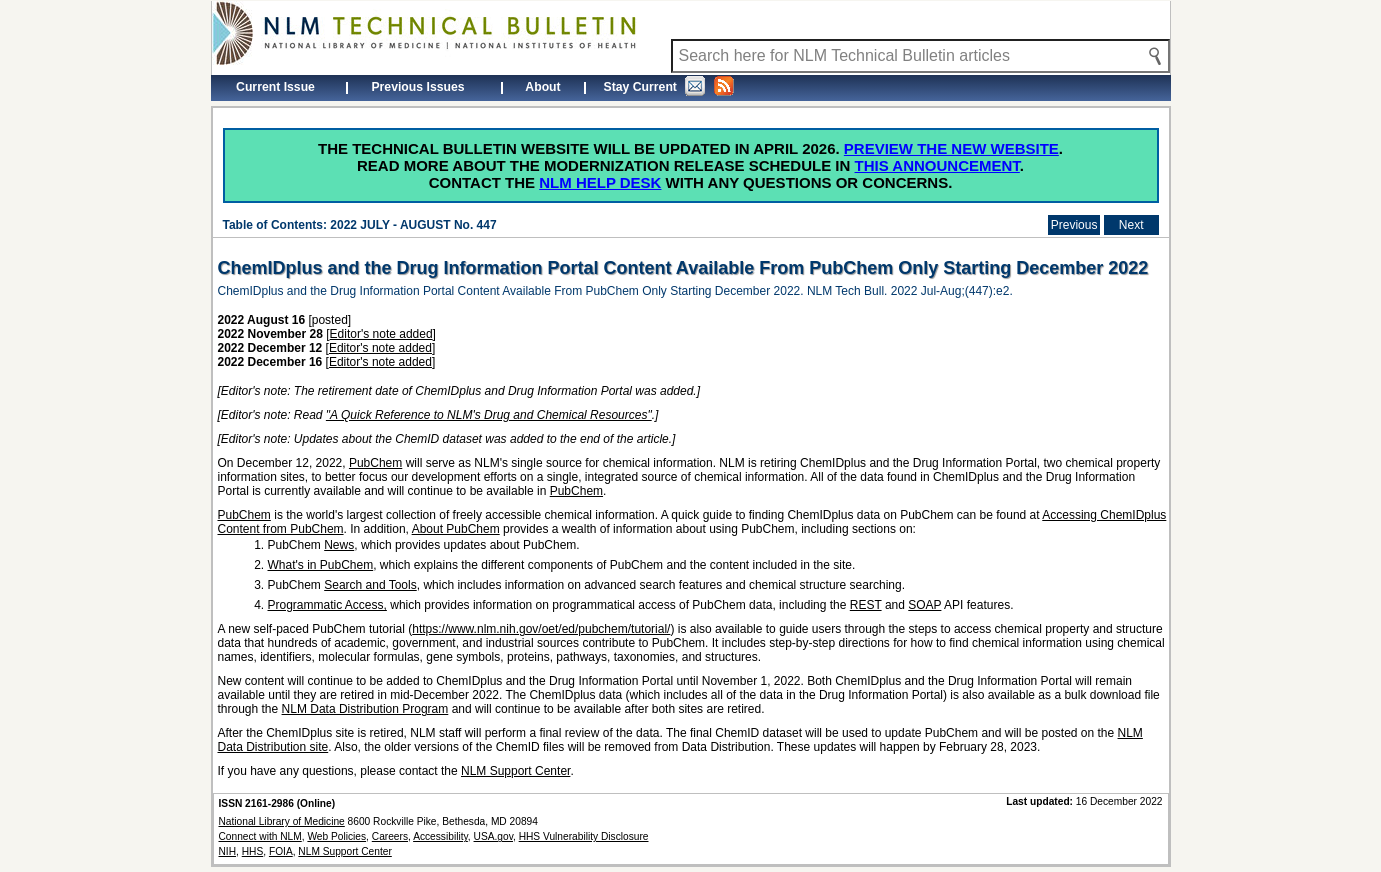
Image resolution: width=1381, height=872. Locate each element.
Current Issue (275, 87)
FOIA (281, 851)
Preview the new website (951, 148)
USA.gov (493, 836)
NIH (228, 851)
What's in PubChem (321, 565)
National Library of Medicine (282, 821)
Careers (390, 836)
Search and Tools (370, 585)
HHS (253, 851)
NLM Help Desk (600, 182)
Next (1131, 225)
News (339, 545)
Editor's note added (381, 334)
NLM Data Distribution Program (365, 709)
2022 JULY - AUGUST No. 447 (413, 225)
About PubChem (456, 529)
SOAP (924, 605)
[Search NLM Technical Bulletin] (920, 56)
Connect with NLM (260, 836)
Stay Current (669, 86)
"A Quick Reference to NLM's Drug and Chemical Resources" (489, 415)
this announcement (937, 165)
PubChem (375, 463)
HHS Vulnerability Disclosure (584, 836)
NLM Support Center (515, 771)
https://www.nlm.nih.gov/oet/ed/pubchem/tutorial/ (541, 629)
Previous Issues (417, 87)
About (542, 87)
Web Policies (336, 836)
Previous (1074, 225)
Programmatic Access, (327, 605)
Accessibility (440, 836)
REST (866, 605)
